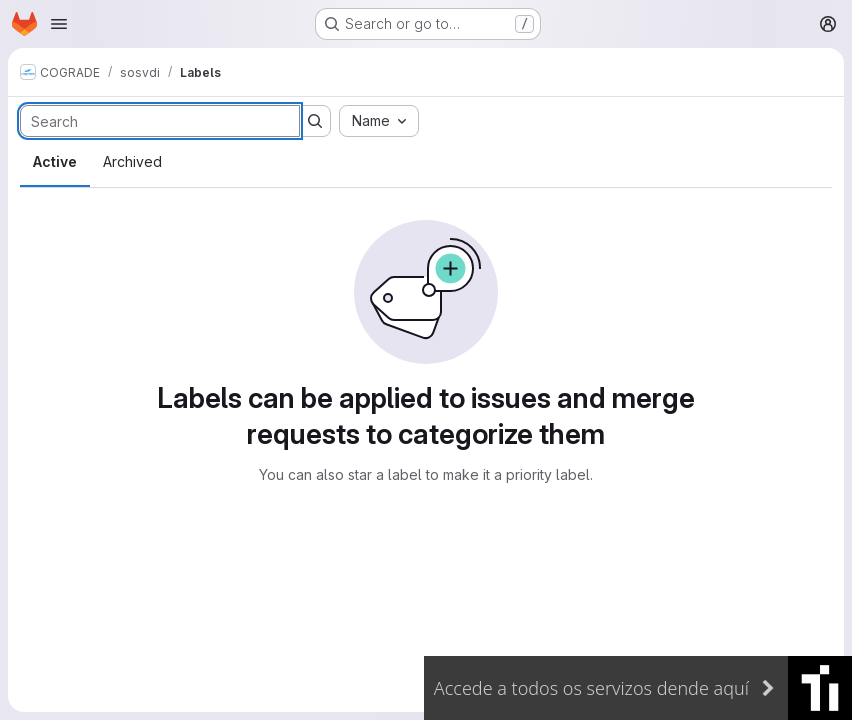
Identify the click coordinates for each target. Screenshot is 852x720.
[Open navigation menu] (59, 24)
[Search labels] (160, 121)
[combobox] (379, 121)
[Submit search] (315, 121)
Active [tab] (55, 161)
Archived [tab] (132, 161)
